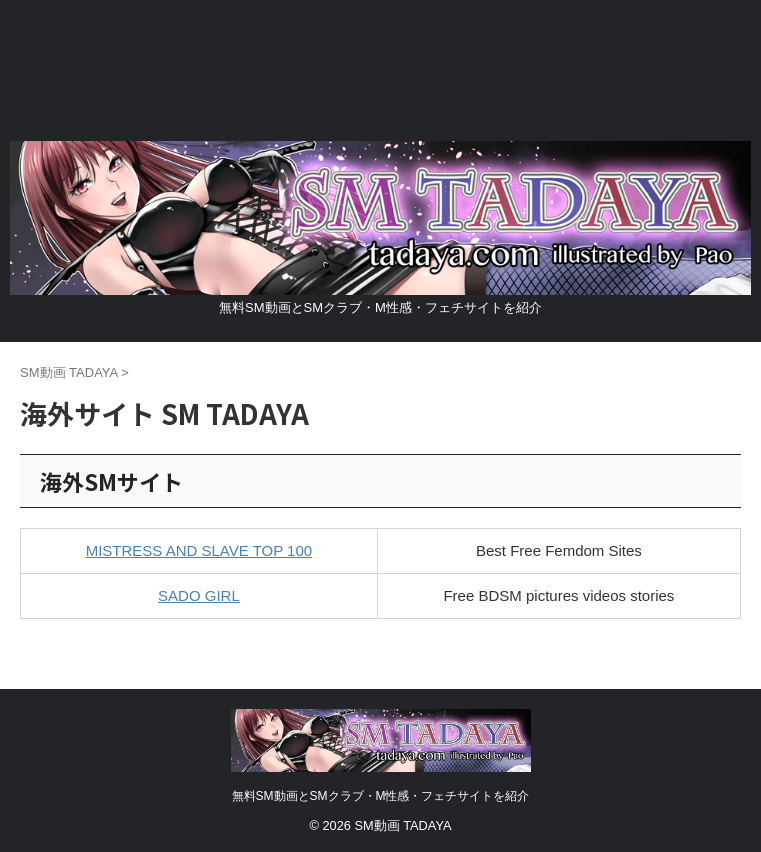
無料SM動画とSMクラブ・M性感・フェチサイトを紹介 (381, 796)
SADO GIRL (199, 595)
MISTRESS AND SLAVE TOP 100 (199, 550)
